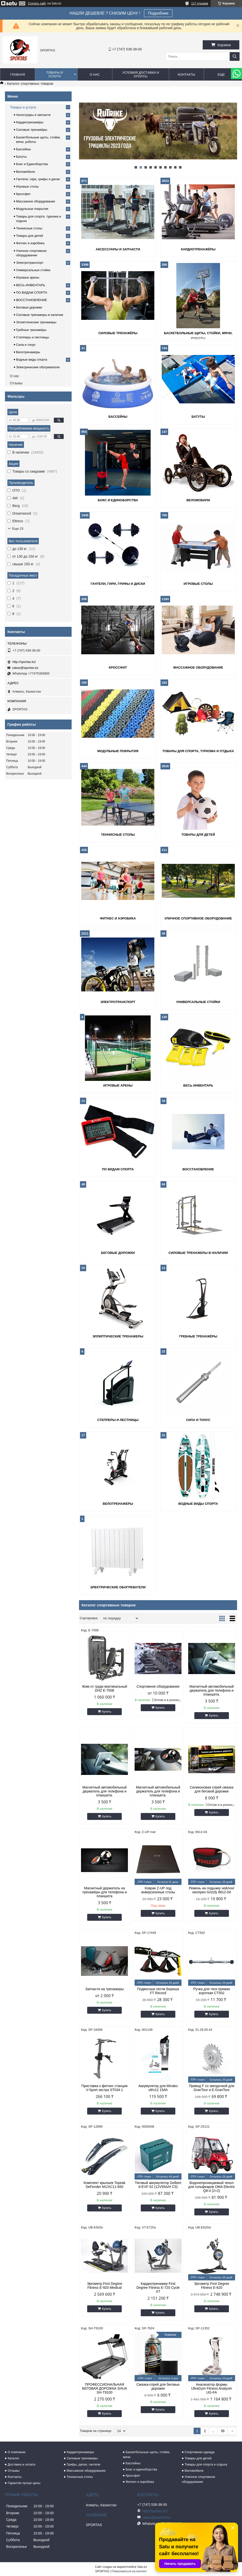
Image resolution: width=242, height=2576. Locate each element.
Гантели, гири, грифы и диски (118, 584)
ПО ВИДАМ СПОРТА (118, 1169)
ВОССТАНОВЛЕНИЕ (198, 1169)
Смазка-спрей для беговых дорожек (158, 2386)
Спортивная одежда (200, 2452)
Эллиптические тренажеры (118, 1336)
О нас (95, 74)
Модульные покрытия (117, 751)
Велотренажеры (118, 1504)
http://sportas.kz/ (24, 662)
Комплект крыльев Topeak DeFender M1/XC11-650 (104, 2185)
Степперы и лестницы (118, 1420)
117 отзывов (199, 3)
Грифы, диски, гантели (83, 2464)
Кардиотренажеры (80, 2452)
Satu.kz (142, 2567)
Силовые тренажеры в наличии (198, 1253)
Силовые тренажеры (82, 2458)
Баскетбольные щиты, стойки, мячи (146, 2454)
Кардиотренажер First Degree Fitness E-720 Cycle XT (158, 2287)
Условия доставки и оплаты (140, 74)
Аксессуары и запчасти (118, 249)
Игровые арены (118, 1085)
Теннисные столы (118, 834)
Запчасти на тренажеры (104, 1989)
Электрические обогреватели (117, 1587)
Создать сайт (37, 3)
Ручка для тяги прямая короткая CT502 (211, 1991)
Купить (106, 1711)
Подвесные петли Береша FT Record (158, 1991)
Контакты (186, 74)
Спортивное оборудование (158, 1686)
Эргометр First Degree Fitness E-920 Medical (104, 2286)
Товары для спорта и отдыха (206, 2464)
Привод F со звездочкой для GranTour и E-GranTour (211, 2088)
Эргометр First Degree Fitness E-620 (211, 2286)
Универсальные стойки (198, 1002)
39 (222, 2431)
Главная (17, 74)
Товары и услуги (54, 74)
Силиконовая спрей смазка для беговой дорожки (211, 1789)
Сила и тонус (198, 1420)
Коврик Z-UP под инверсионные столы (158, 1890)
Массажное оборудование (198, 667)
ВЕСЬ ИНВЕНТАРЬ (198, 1085)
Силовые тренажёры (117, 333)
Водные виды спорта (198, 1504)
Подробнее (158, 13)
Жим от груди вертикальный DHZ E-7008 (104, 1688)
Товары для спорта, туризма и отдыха (198, 751)
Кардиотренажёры (198, 249)
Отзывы (16, 383)
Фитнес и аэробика (118, 918)
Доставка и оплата (21, 2464)
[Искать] (235, 56)
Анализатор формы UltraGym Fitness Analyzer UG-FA (211, 2388)
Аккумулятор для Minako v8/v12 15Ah (158, 2088)
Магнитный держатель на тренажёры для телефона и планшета (104, 1892)
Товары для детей (198, 834)
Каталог (13, 2458)
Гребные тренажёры (198, 1336)
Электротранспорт (118, 1002)
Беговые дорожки (118, 1253)
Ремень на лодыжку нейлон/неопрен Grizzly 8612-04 (211, 1890)
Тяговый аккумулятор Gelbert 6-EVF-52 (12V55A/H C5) (158, 2185)
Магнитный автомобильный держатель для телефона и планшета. (211, 1690)
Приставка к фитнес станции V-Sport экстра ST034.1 (104, 2088)
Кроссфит (118, 667)
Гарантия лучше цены (24, 2483)
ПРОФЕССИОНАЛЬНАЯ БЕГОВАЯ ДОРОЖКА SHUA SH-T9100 (104, 2388)
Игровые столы (198, 584)
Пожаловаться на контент (129, 2571)
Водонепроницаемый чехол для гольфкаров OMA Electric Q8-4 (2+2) (211, 2187)
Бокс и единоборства (141, 2469)
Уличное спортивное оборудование (198, 918)
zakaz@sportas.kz (25, 668)
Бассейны (117, 416)
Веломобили (198, 500)
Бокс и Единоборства (118, 500)
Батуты (198, 416)
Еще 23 (17, 528)
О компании (16, 2452)
